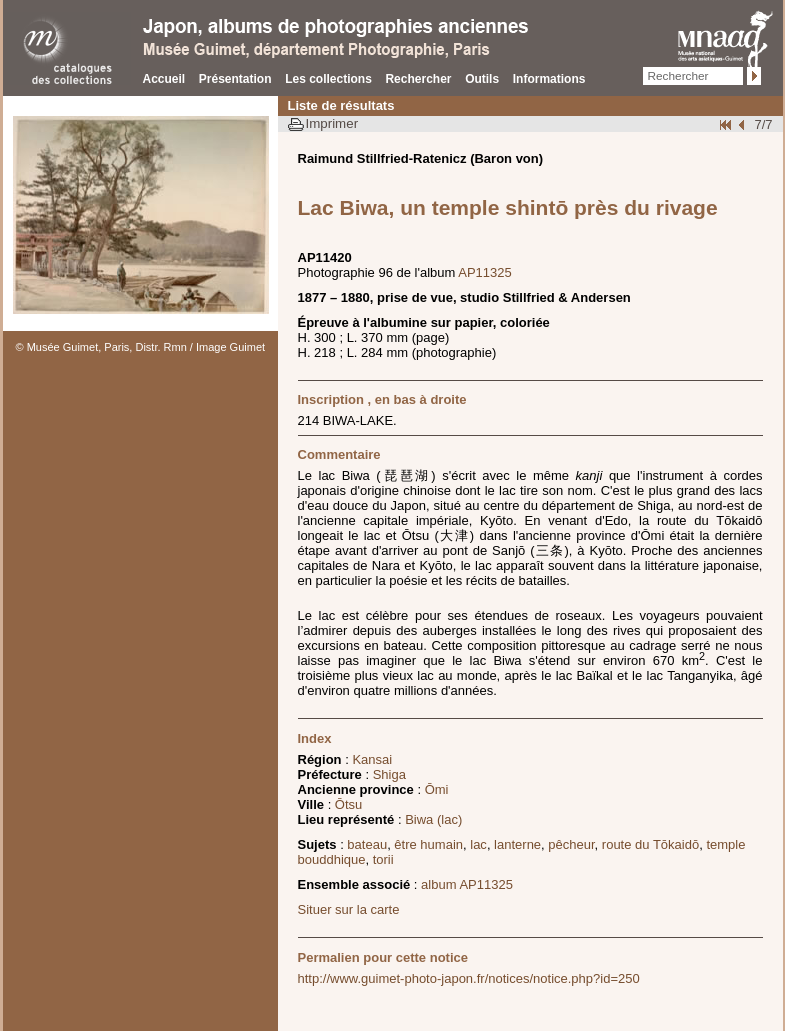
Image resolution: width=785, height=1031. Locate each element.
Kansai (372, 759)
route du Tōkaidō (650, 844)
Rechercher (418, 79)
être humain (428, 844)
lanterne (517, 844)
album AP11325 (467, 884)
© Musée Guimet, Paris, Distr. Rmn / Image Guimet (141, 347)
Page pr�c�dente (744, 124)
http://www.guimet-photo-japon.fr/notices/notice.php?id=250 (469, 978)
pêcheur (571, 844)
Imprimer (332, 123)
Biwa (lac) (433, 819)
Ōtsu (348, 804)
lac (478, 844)
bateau (367, 844)
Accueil (164, 79)
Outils (482, 79)
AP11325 (485, 272)
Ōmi (437, 789)
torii (383, 859)
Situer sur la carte (349, 909)
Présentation (235, 79)
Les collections (328, 79)
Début (727, 124)
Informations (549, 79)
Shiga (389, 774)
